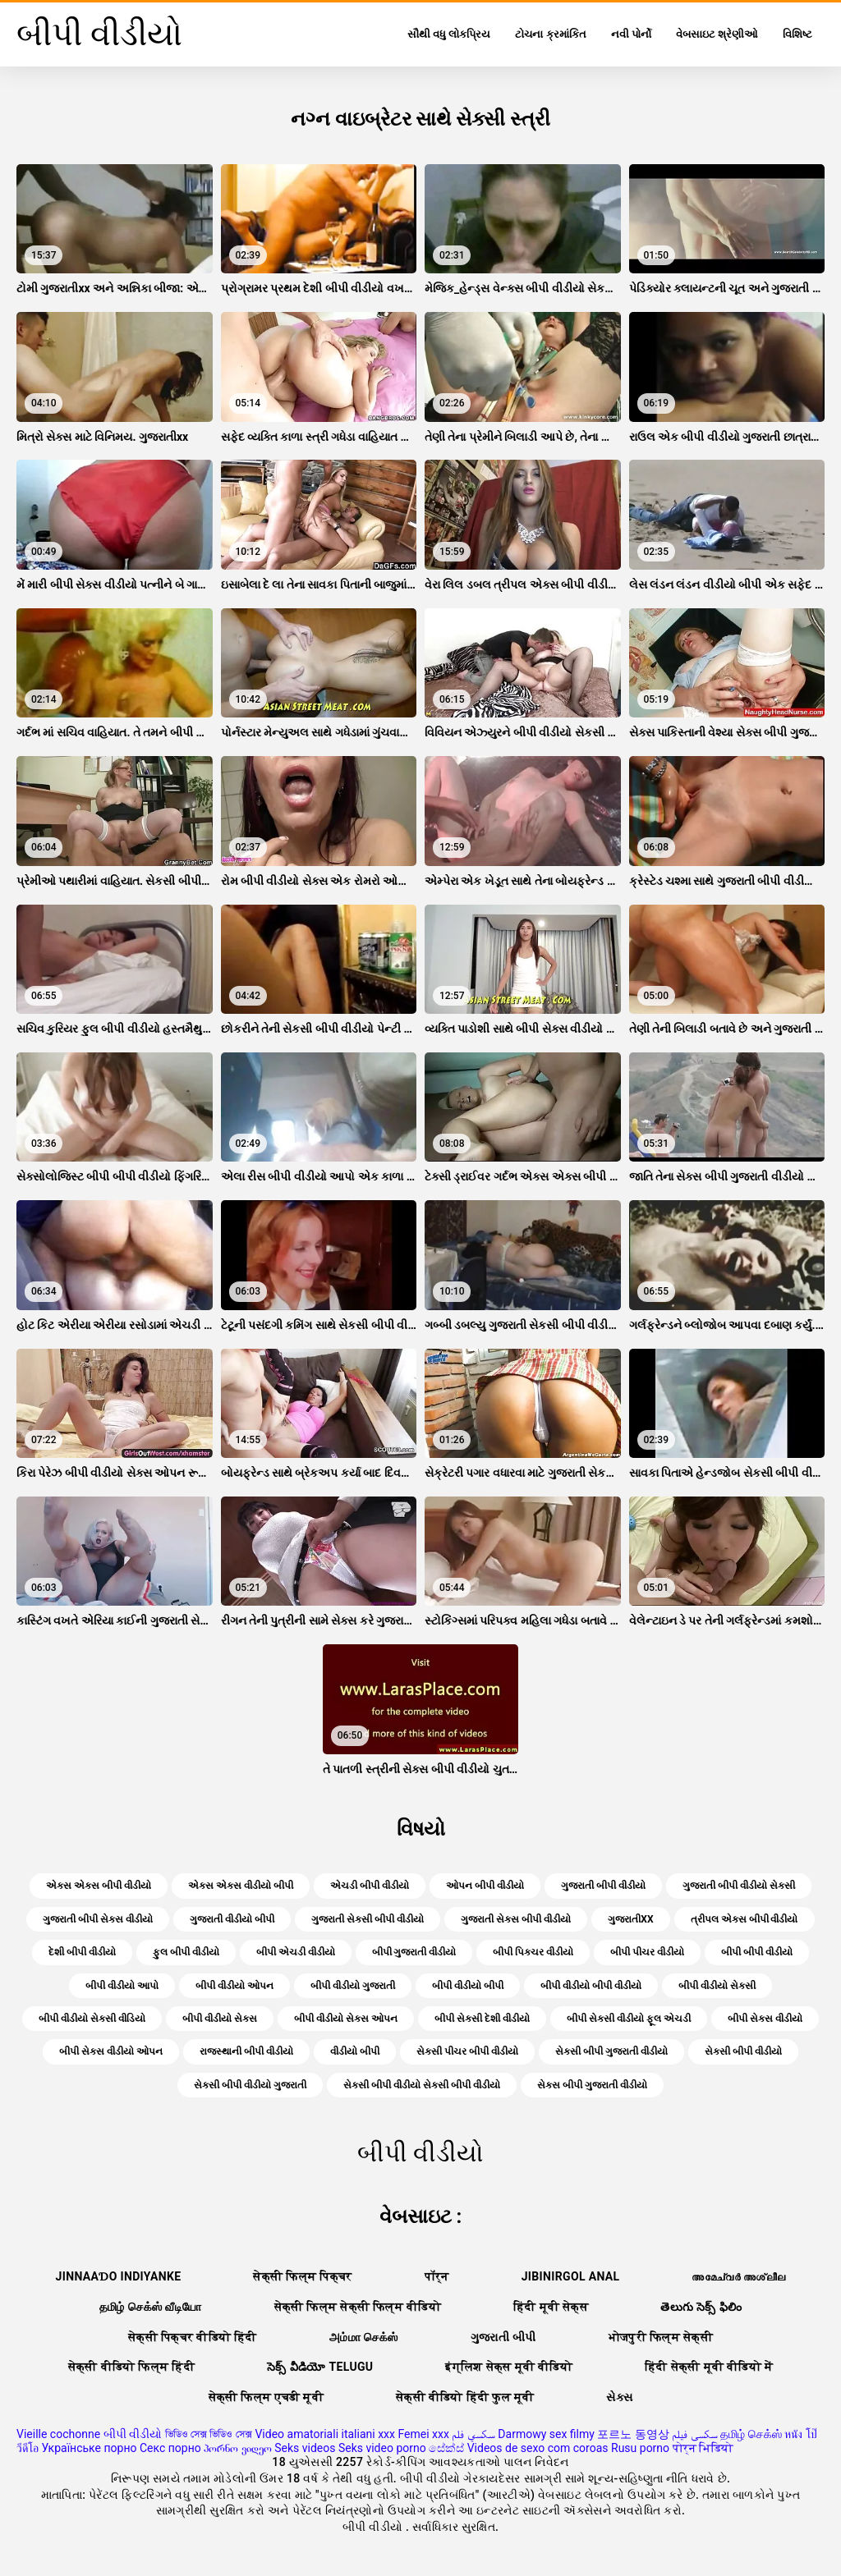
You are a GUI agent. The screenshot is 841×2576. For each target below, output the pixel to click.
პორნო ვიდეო (237, 2448)
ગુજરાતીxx (630, 1919)
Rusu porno (640, 2448)
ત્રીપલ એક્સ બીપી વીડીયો (744, 1919)
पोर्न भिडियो (703, 2448)
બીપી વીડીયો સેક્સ (219, 2018)
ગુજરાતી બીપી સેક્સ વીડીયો (98, 1919)
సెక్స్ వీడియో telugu (320, 2366)
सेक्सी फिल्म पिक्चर (302, 2276)
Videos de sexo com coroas (538, 2448)
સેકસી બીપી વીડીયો (743, 2051)
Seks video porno (382, 2448)
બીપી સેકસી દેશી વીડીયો (482, 2018)
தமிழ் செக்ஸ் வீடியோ (150, 2306)
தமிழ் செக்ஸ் (750, 2434)
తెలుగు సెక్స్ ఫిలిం (701, 2306)
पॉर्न (437, 2276)
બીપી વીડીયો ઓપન (234, 1986)
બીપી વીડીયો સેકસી (717, 1986)
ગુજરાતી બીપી (503, 2337)
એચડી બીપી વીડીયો (369, 1885)
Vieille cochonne (58, 2434)
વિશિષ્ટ (797, 34)
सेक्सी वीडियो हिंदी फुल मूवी (465, 2397)
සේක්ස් (446, 2448)
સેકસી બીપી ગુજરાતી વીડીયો (611, 2051)
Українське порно (88, 2448)
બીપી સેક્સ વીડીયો (765, 2018)
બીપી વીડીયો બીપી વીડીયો (590, 1986)
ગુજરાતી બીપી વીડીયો (603, 1885)
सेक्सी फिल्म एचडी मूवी (266, 2397)
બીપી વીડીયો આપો (122, 1986)
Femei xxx (423, 2434)
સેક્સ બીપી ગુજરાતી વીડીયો (592, 2085)
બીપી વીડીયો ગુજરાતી (352, 1986)
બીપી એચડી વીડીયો (295, 1952)
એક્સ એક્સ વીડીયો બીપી (240, 1885)
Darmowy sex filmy (546, 2434)
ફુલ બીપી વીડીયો (186, 1952)
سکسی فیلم (694, 2434)
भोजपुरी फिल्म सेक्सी (661, 2337)
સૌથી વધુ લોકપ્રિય (448, 34)
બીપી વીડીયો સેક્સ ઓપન (346, 2018)
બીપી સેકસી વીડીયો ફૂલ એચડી (629, 2018)
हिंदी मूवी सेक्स (550, 2306)
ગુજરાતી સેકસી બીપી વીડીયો (367, 1919)
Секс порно (170, 2448)
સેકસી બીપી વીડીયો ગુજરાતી (250, 2085)
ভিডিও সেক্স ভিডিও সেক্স (208, 2434)
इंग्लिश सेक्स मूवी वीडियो (508, 2366)
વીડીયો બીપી (354, 2051)
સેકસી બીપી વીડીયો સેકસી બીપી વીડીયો (421, 2085)
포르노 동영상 (633, 2434)
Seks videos (304, 2448)
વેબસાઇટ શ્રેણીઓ (717, 34)
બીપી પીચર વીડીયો (647, 1952)
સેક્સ (619, 2397)
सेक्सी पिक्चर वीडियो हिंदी (192, 2337)
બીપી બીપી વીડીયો (757, 1952)
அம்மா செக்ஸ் (363, 2337)
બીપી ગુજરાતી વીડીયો (414, 1952)
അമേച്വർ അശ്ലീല (738, 2276)
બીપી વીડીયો (132, 2434)
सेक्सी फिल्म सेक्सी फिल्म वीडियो (358, 2306)
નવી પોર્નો (631, 34)
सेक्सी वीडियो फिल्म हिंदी (131, 2366)
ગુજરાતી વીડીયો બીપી (232, 1919)
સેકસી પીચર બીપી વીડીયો (467, 2051)
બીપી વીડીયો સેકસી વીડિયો (92, 2018)
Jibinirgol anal (571, 2276)
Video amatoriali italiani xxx (325, 2434)
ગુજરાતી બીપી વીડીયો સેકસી (738, 1885)
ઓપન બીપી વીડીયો (485, 1885)
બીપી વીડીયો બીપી (467, 1986)
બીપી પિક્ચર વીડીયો (533, 1952)
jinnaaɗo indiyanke (119, 2276)
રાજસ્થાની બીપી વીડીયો (246, 2051)
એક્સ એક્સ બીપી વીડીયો (98, 1885)
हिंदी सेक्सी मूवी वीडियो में (709, 2366)
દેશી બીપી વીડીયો (82, 1952)
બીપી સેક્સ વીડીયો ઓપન (111, 2051)
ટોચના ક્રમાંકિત (550, 34)
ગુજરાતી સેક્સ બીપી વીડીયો (516, 1919)
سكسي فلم (473, 2434)
